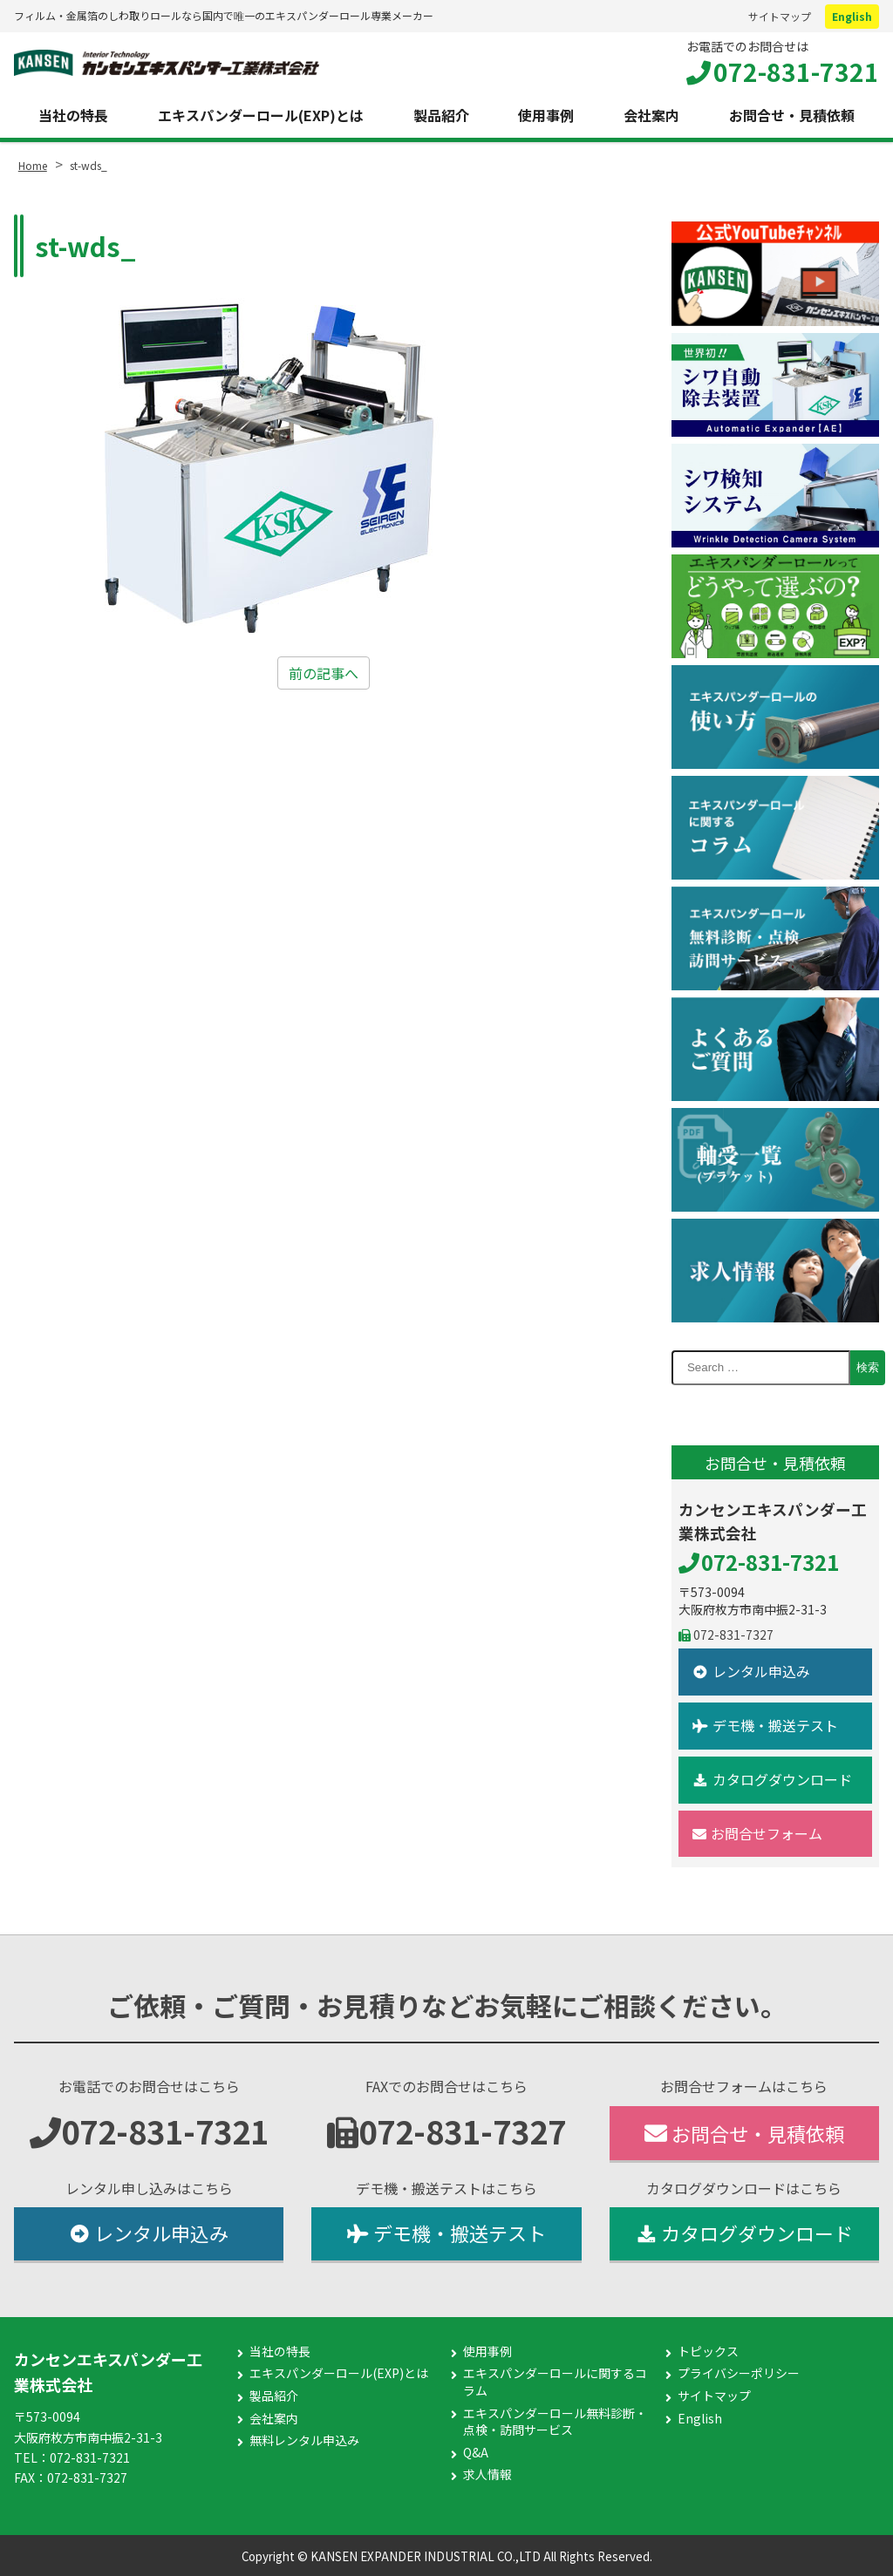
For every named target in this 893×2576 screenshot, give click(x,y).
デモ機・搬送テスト (765, 1725)
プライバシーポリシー (739, 2373)
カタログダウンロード (772, 1779)
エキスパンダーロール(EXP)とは (261, 115)
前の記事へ (323, 673)
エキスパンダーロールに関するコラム (555, 2382)
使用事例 (546, 115)
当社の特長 (73, 115)
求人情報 (487, 2474)
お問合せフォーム (757, 1833)
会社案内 (651, 115)
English (852, 16)
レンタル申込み (751, 1671)
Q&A (475, 2452)
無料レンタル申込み (304, 2440)
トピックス (708, 2351)
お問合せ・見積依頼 (792, 115)
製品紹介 (441, 115)
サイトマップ (779, 16)
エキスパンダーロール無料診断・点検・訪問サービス (555, 2422)
